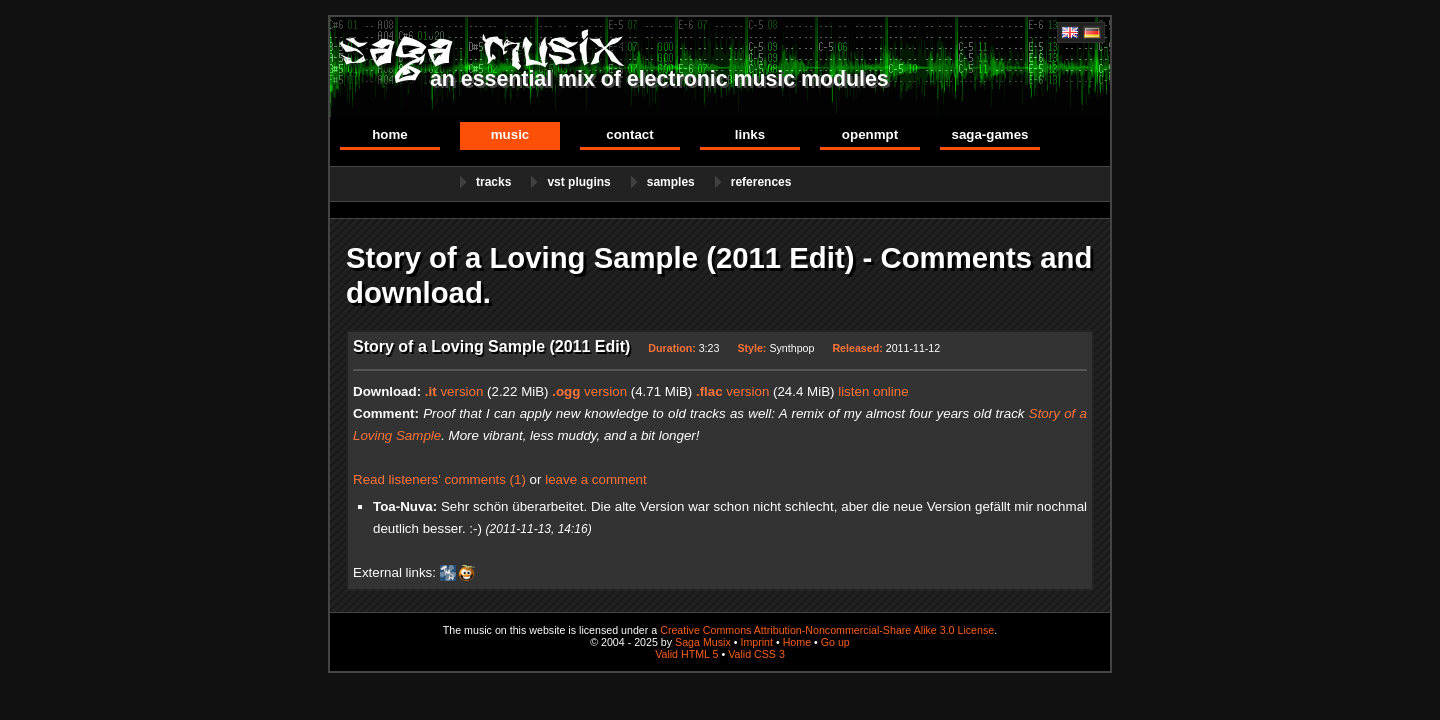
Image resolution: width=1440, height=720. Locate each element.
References (761, 182)
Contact (629, 134)
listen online (873, 391)
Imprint (756, 642)
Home (390, 134)
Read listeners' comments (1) (439, 479)
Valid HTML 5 (686, 654)
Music (510, 134)
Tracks (493, 182)
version (454, 391)
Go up (835, 642)
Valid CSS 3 (756, 654)
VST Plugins (578, 182)
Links (750, 134)
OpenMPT (870, 134)
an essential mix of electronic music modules (659, 79)
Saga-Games (989, 134)
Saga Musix (703, 642)
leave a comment (596, 479)
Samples (671, 182)
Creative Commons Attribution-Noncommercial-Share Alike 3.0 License (827, 630)
